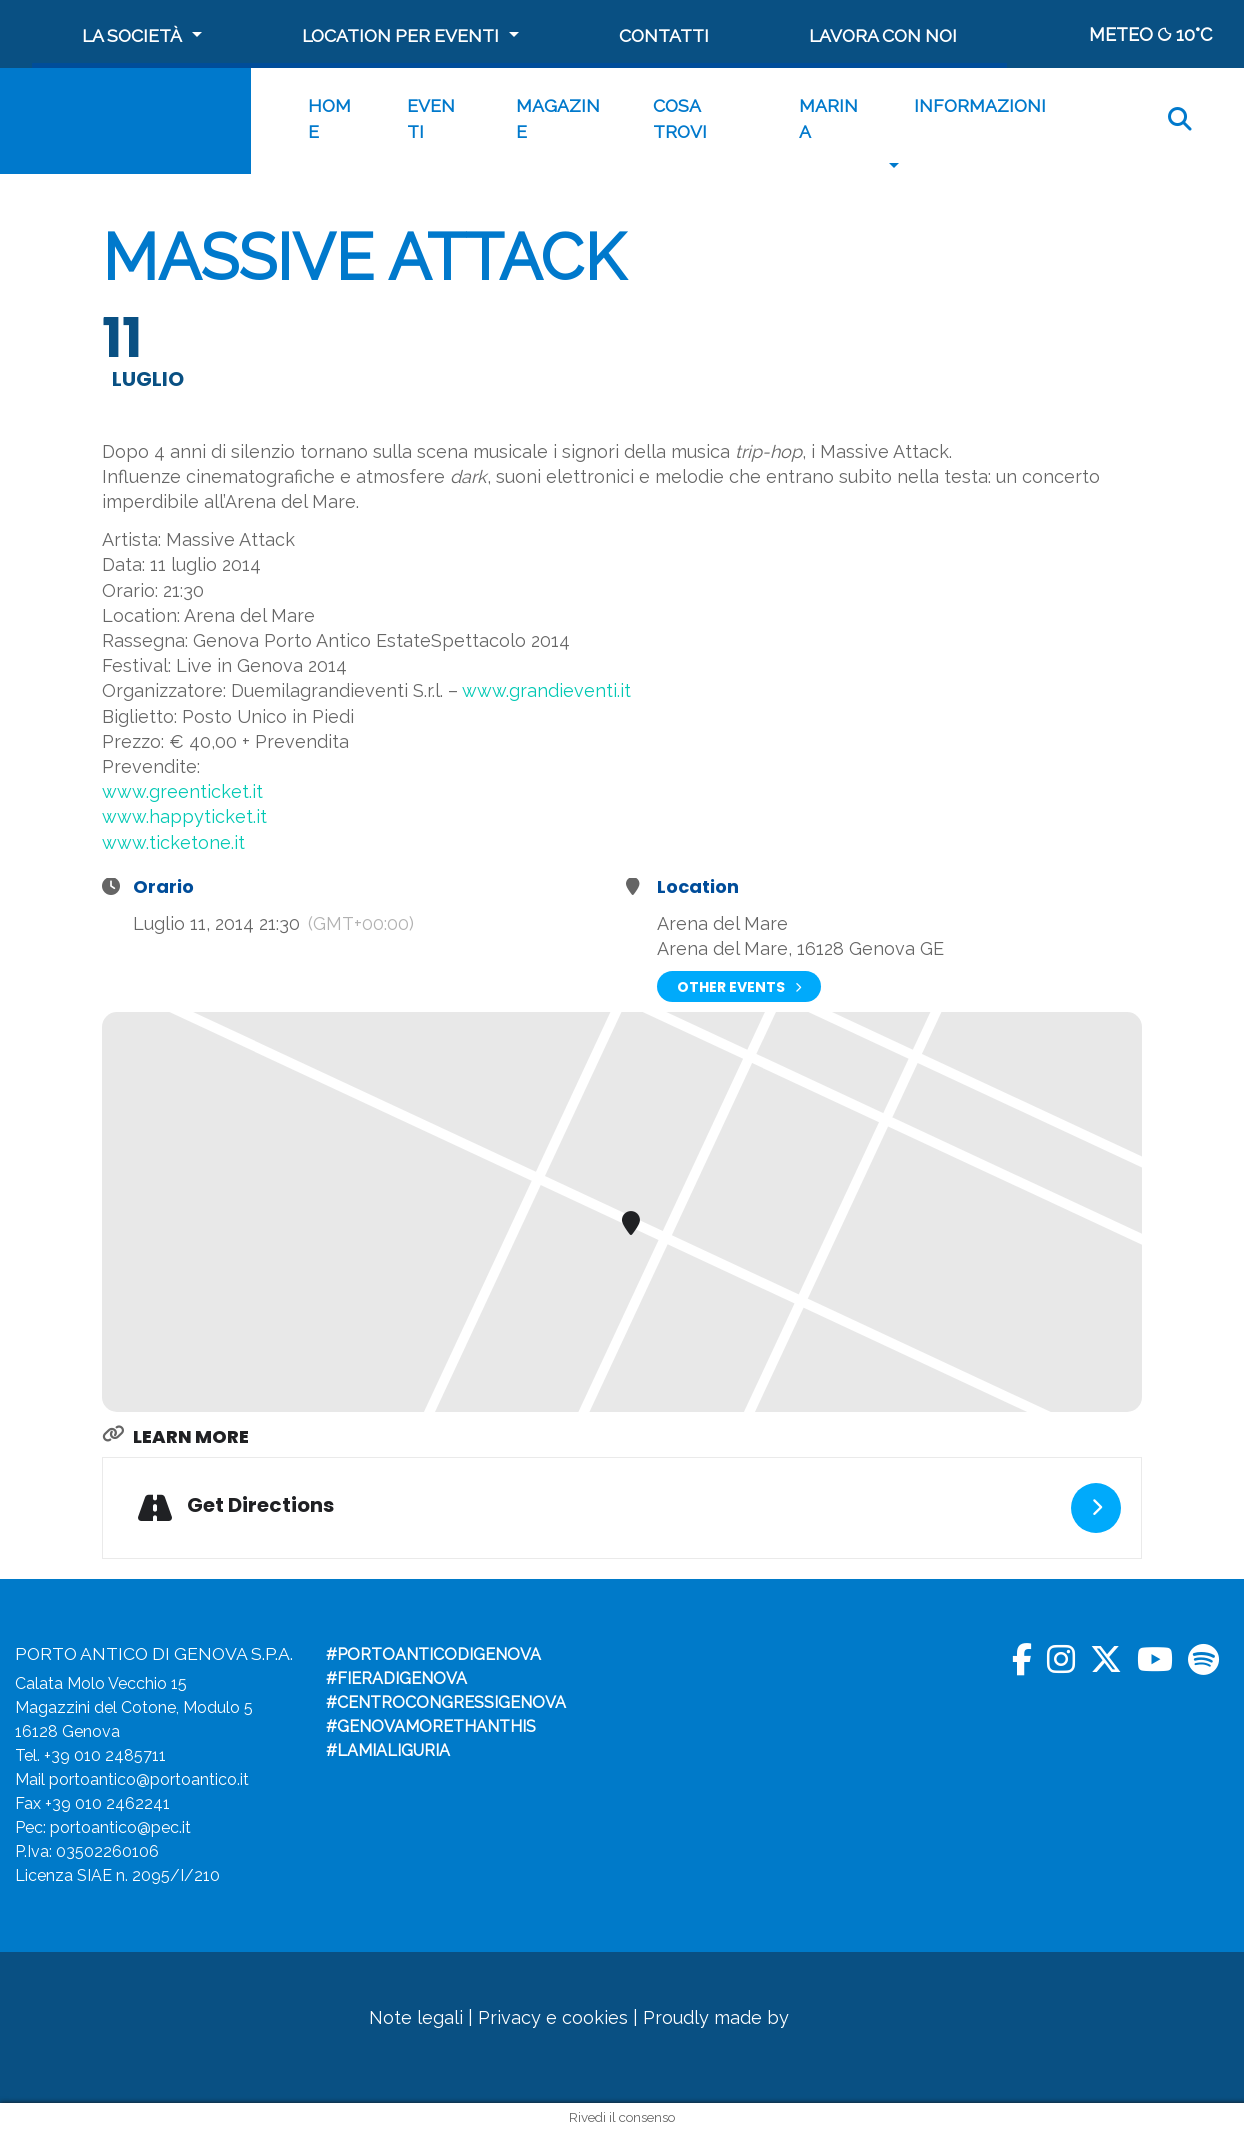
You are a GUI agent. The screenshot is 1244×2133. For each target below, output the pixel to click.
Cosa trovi (680, 118)
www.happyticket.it (184, 816)
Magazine (558, 118)
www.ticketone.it (173, 842)
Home (329, 118)
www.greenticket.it (182, 791)
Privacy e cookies (553, 2017)
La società (132, 35)
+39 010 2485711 (105, 1755)
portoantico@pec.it (120, 1827)
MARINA (828, 118)
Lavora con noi (883, 35)
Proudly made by (749, 2017)
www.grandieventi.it (546, 690)
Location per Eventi (400, 35)
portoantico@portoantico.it (149, 1779)
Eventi (431, 118)
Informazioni (980, 105)
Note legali (416, 2017)
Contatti (664, 35)
